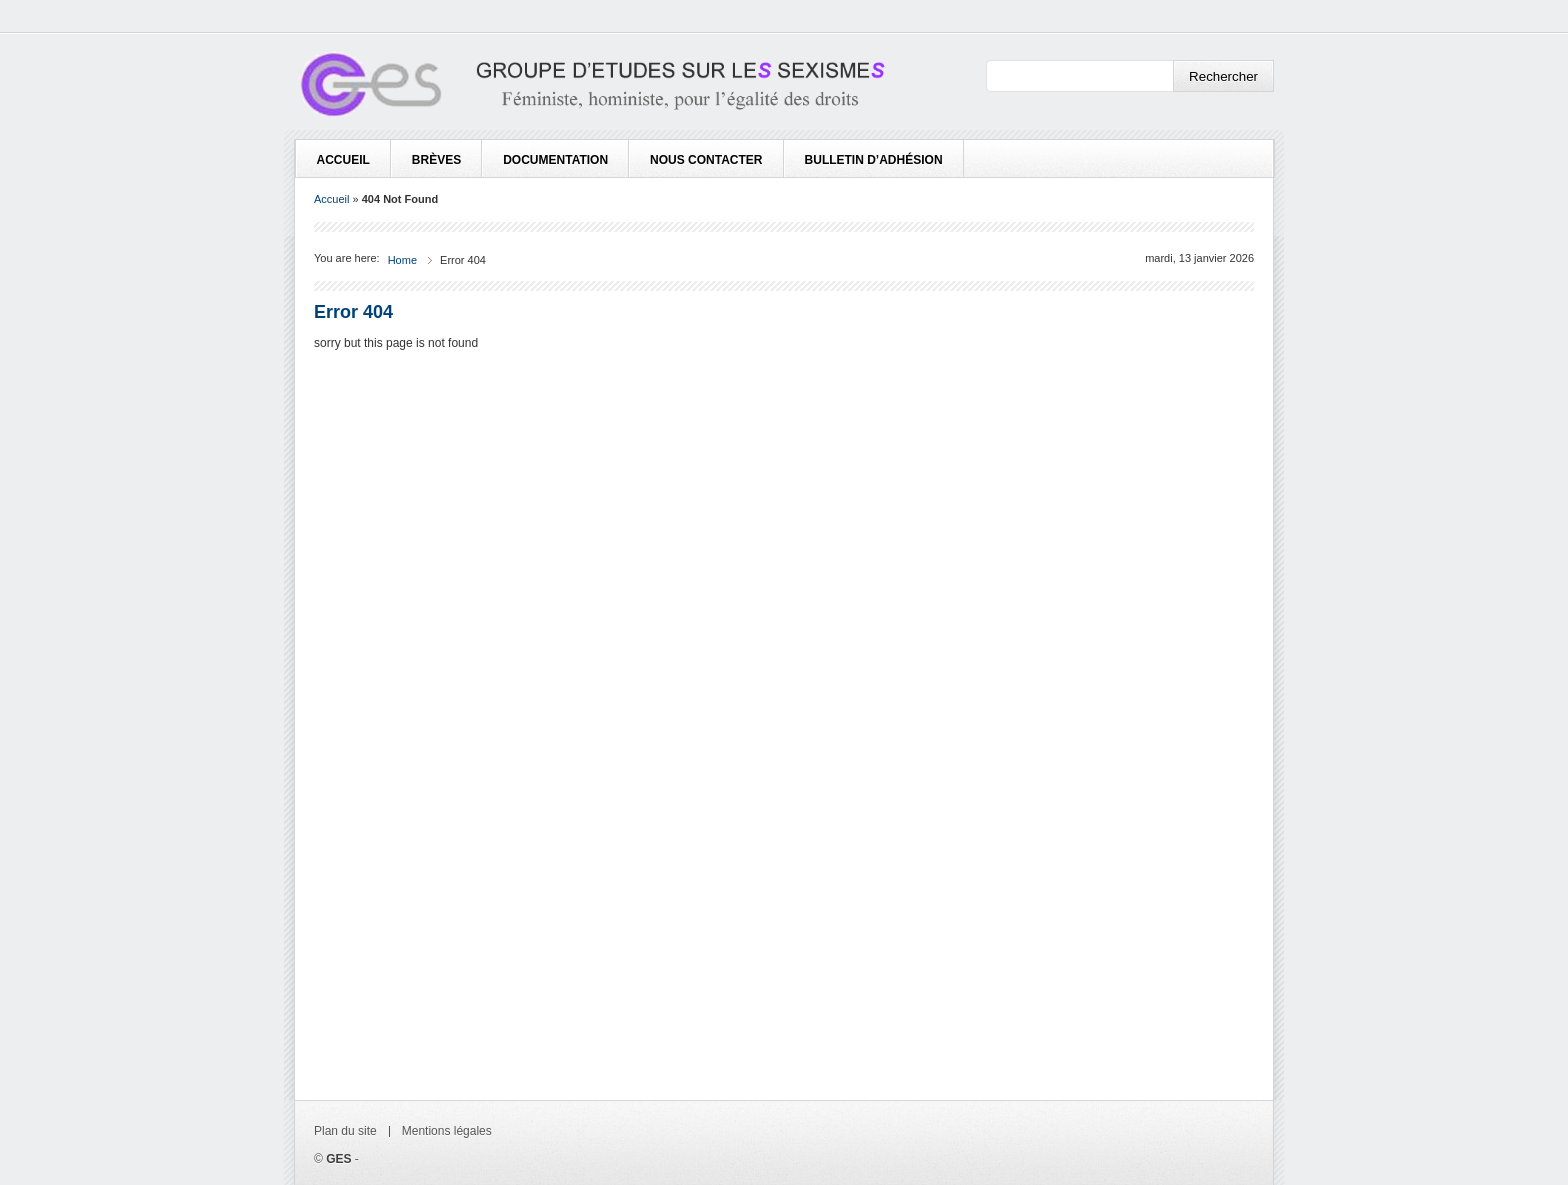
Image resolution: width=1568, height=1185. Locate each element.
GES (338, 1159)
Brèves (436, 160)
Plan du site (345, 1131)
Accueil (343, 160)
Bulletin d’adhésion (874, 160)
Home (402, 260)
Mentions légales (447, 1131)
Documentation (555, 160)
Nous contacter (706, 160)
